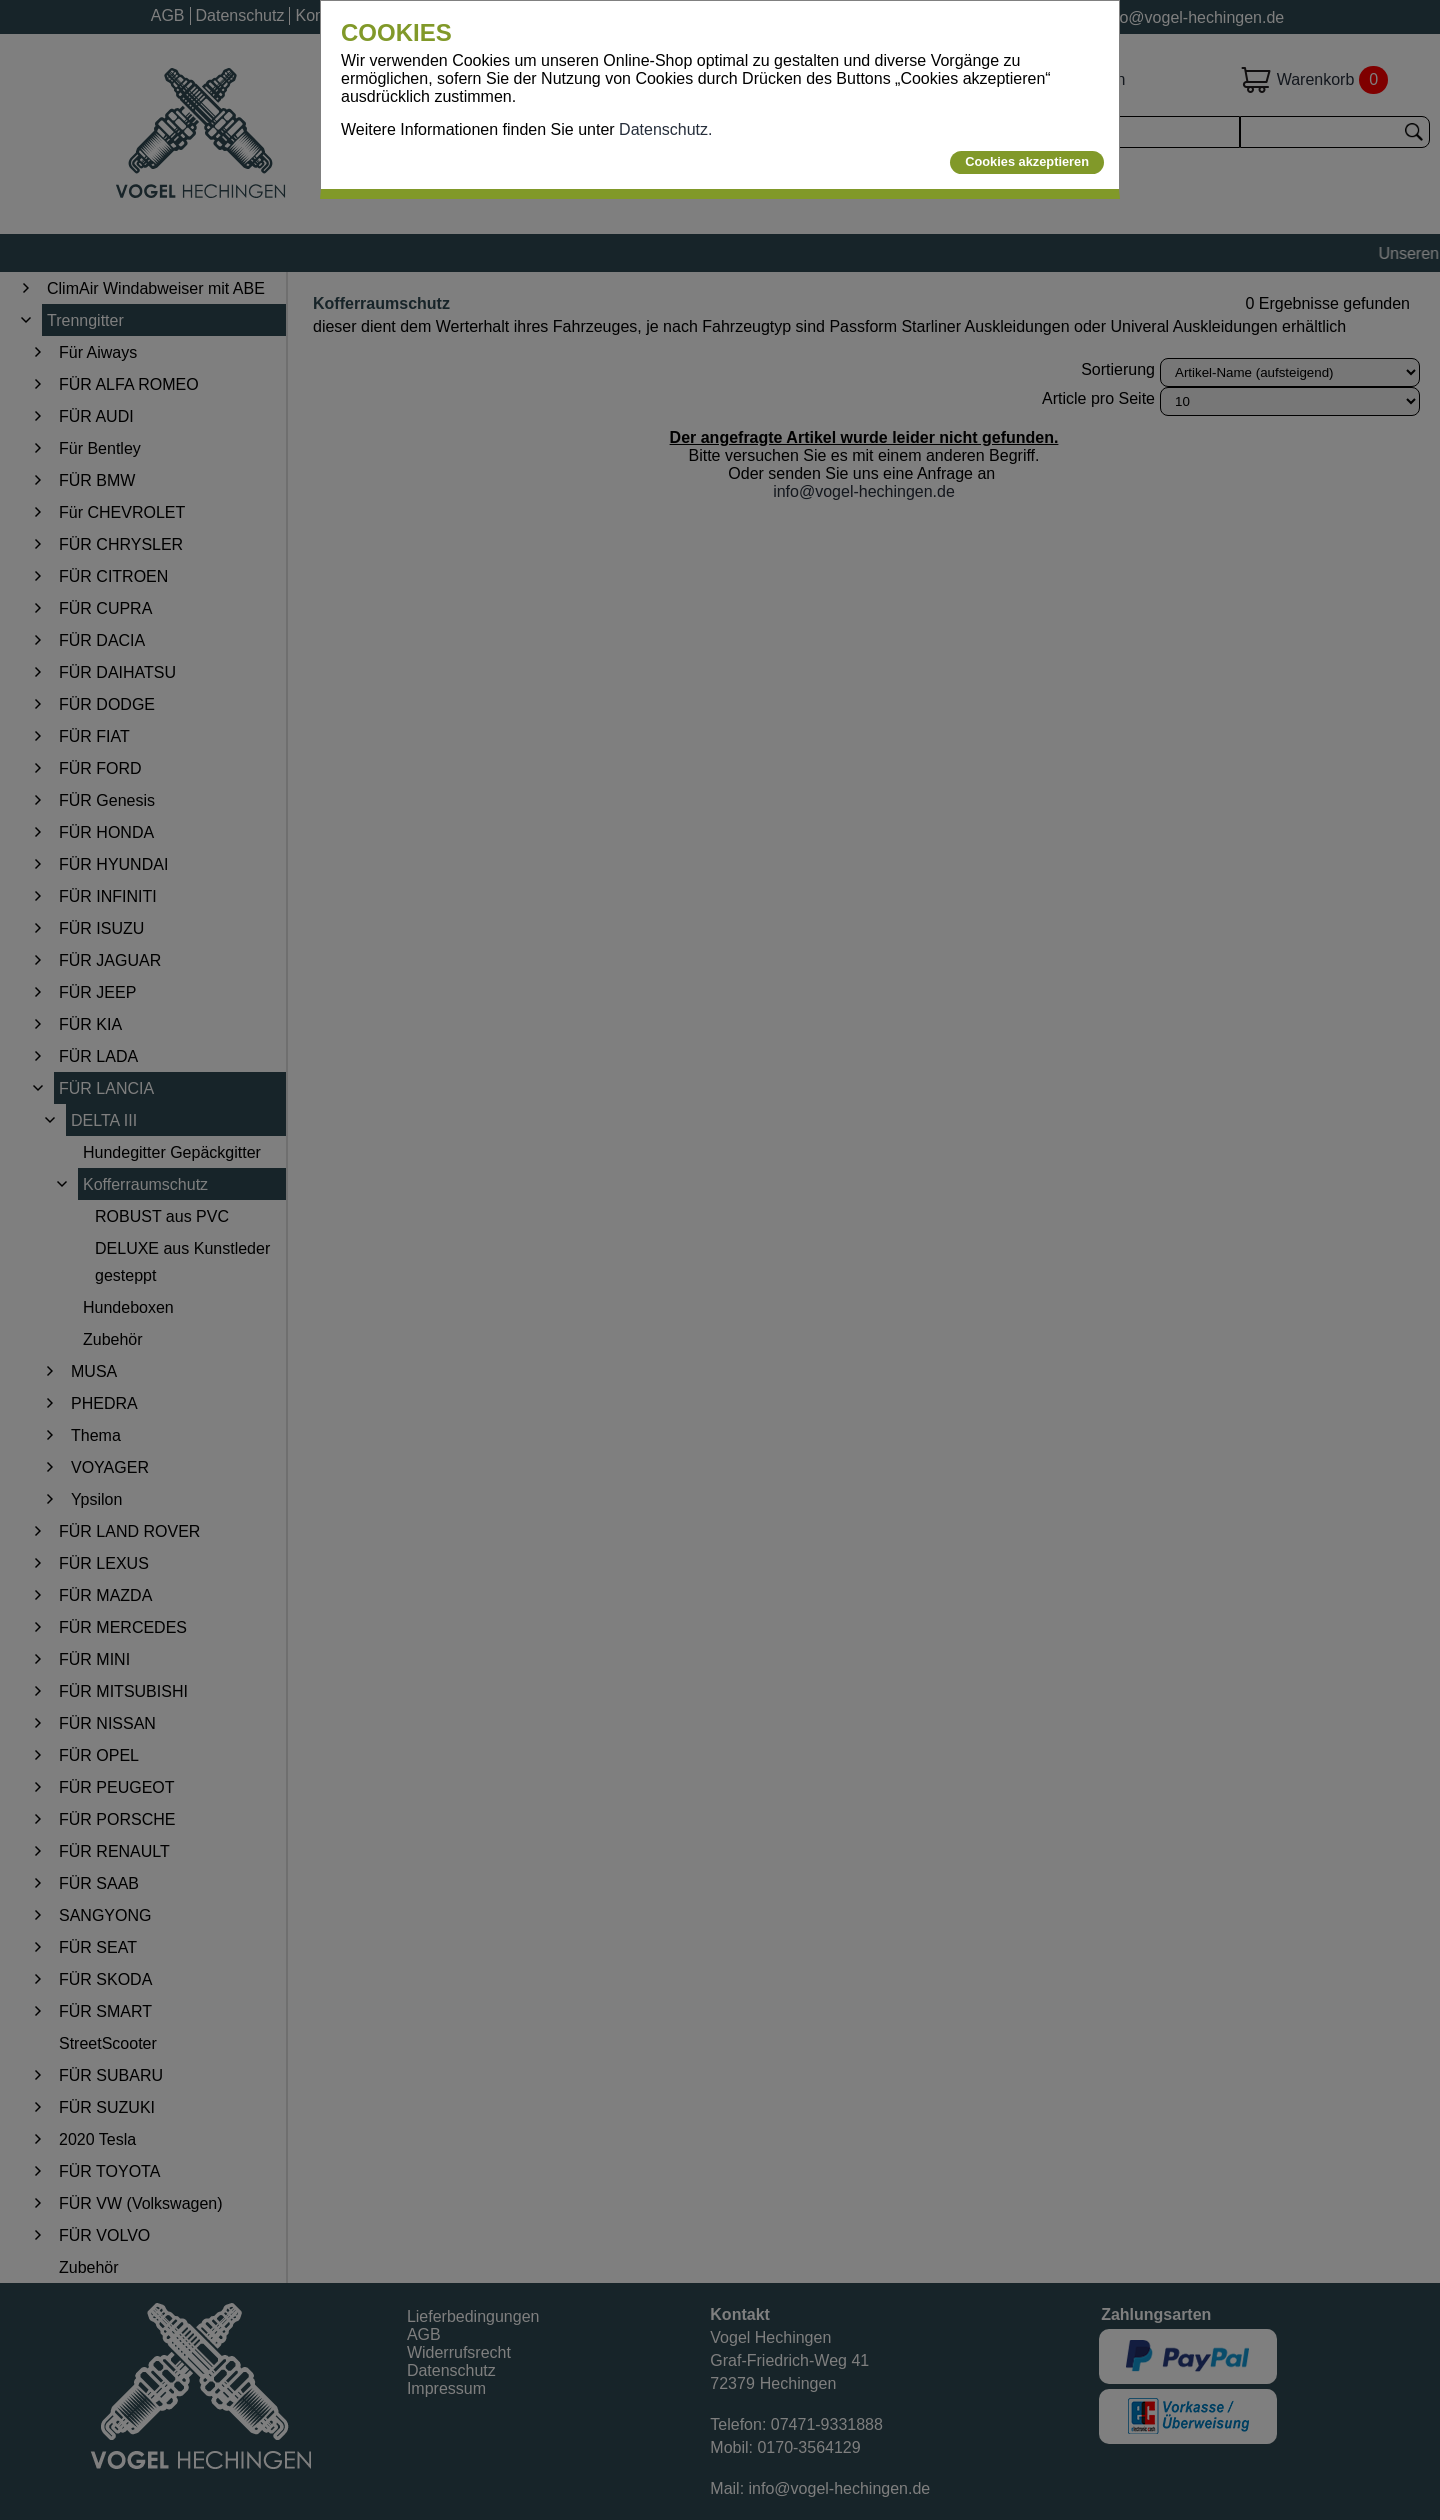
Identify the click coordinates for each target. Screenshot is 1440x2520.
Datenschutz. (665, 129)
